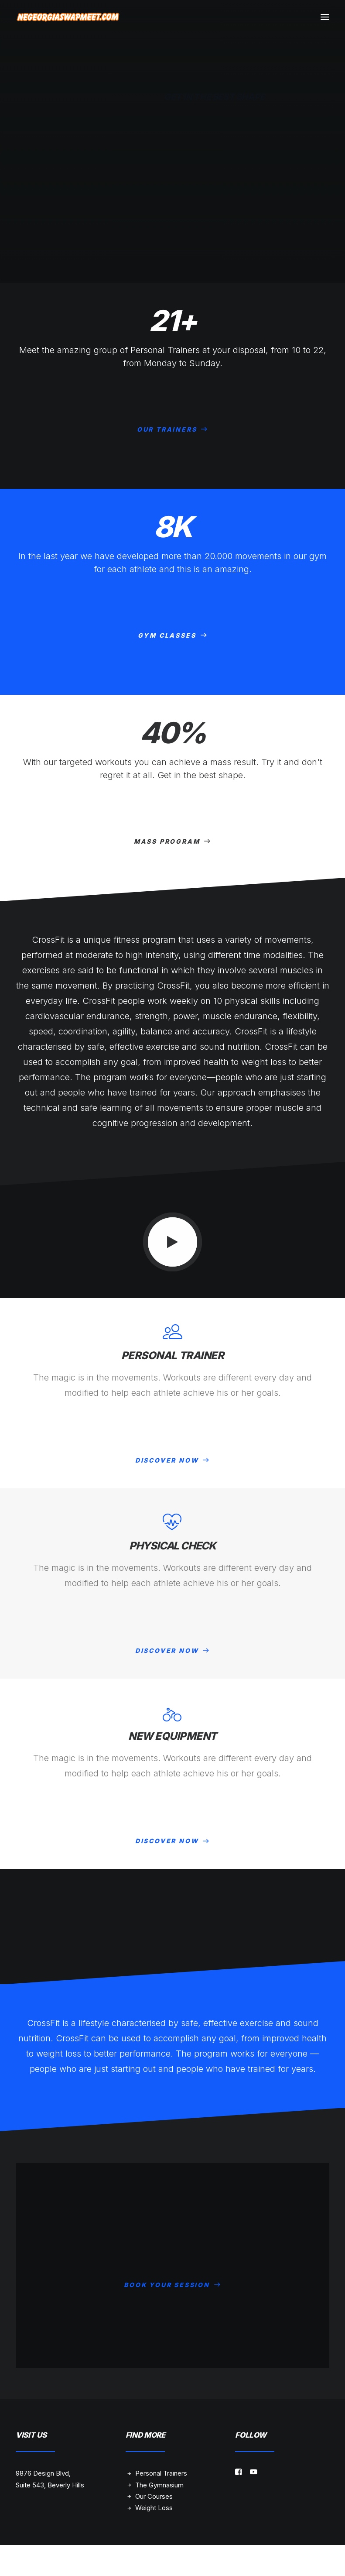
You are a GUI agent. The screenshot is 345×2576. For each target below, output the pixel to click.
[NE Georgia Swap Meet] (68, 17)
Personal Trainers (161, 2473)
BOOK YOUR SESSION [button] (172, 2275)
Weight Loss (154, 2508)
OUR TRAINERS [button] (172, 429)
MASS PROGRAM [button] (172, 841)
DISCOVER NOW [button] (172, 1460)
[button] (325, 17)
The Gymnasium (159, 2485)
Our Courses (154, 2496)
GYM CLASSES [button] (173, 635)
